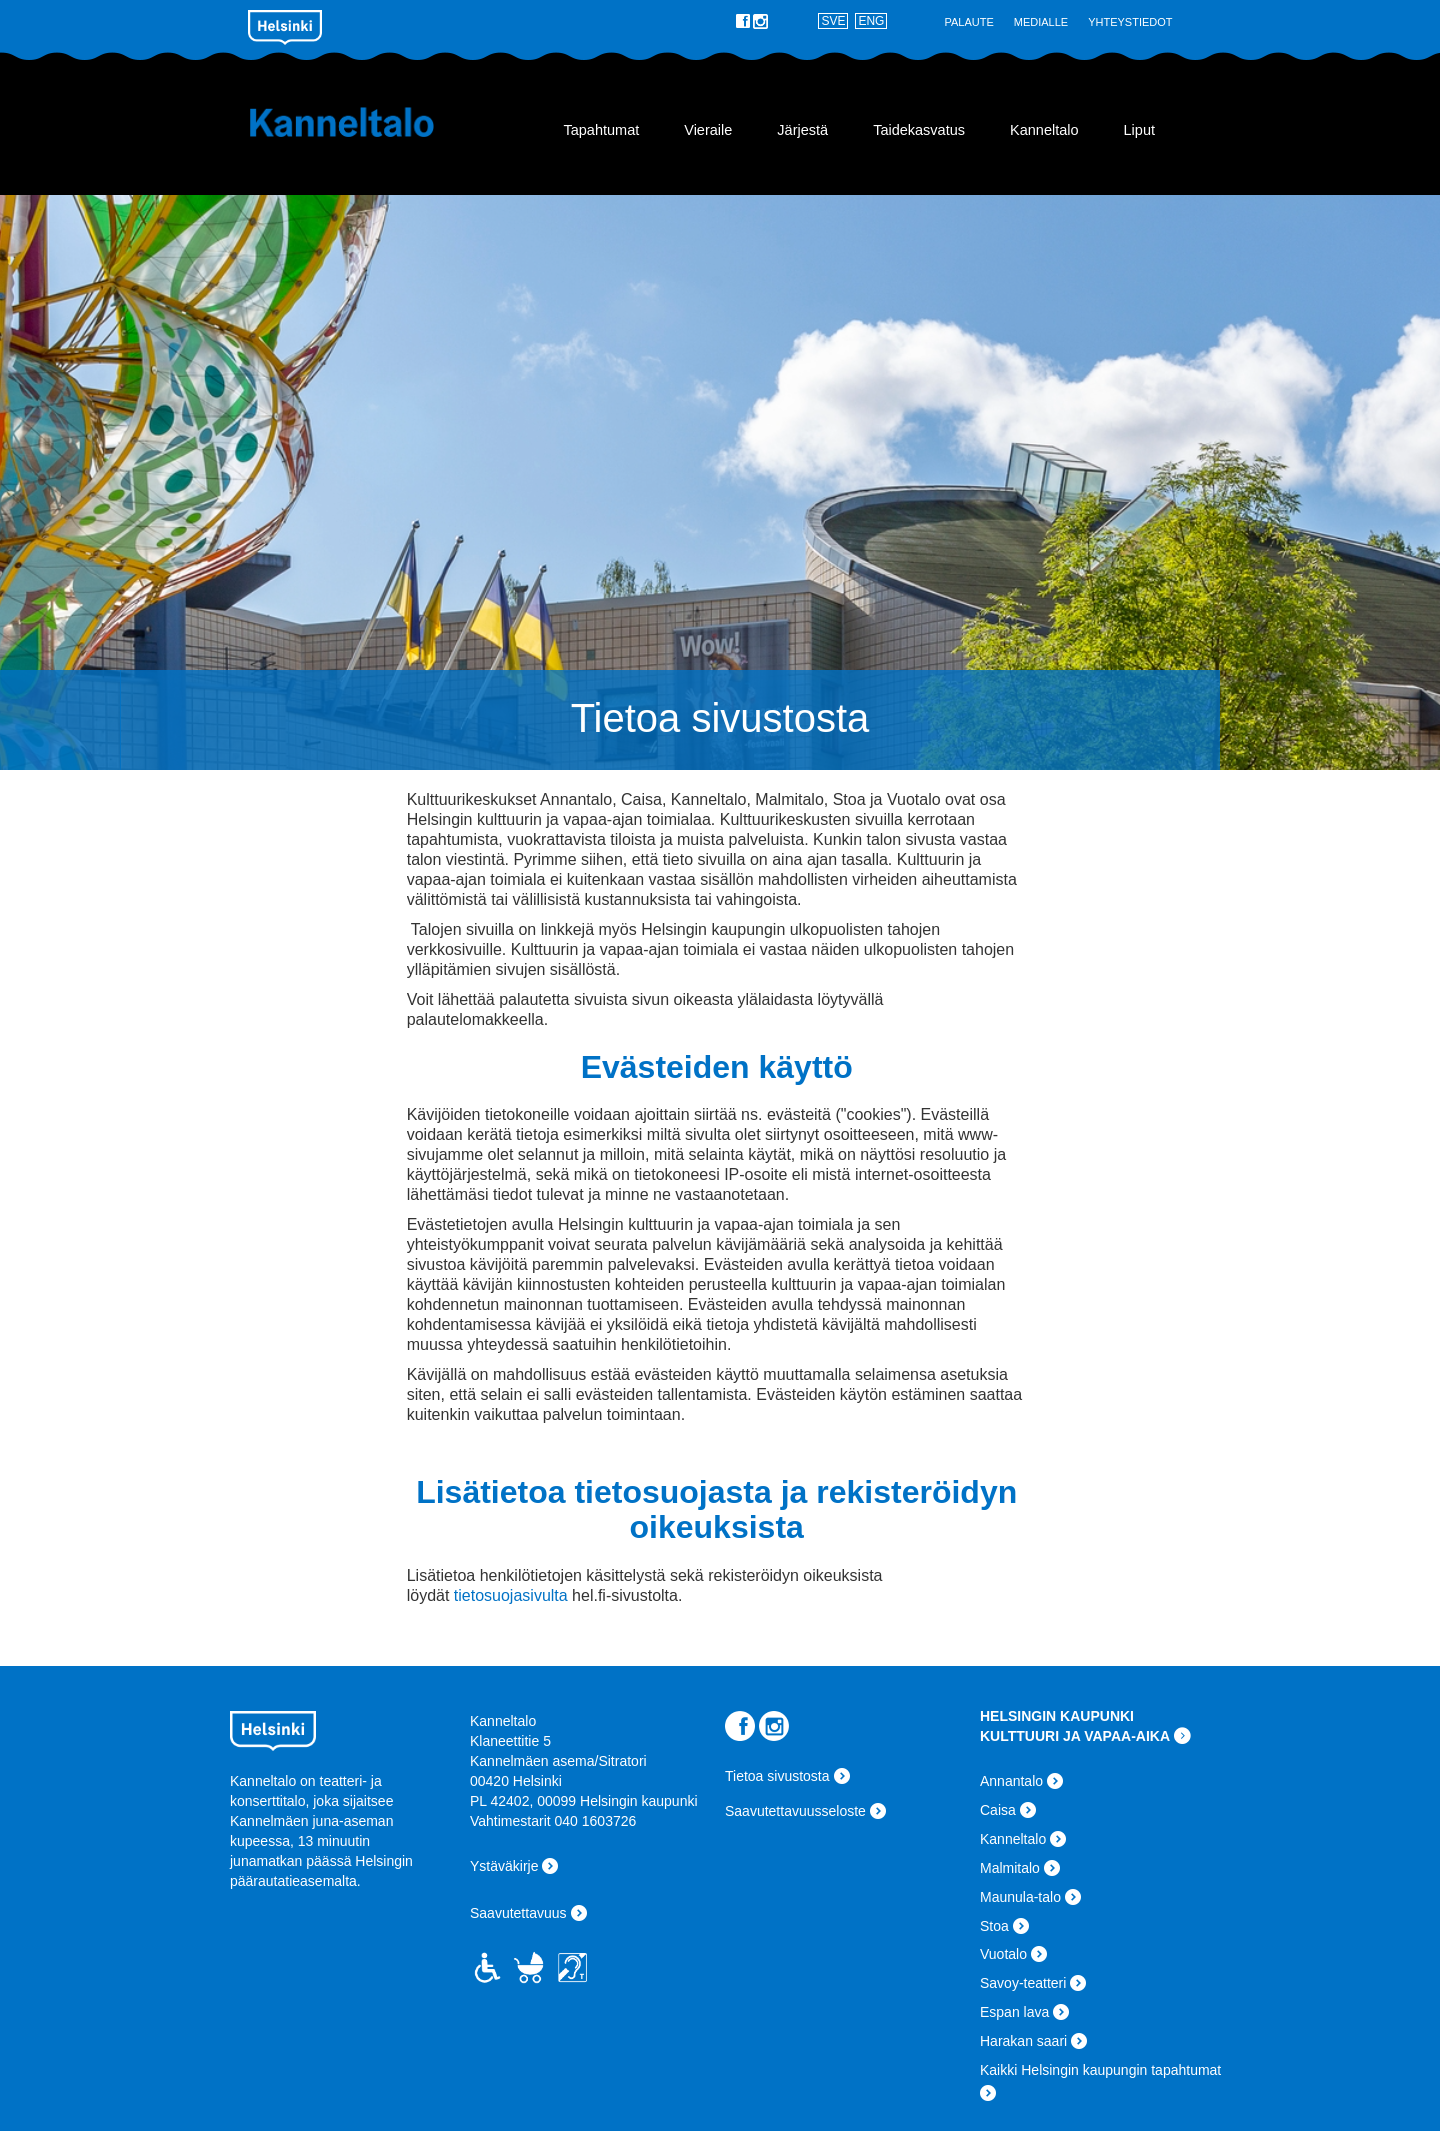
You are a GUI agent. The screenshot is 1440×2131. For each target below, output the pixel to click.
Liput (1139, 130)
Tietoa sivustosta (777, 1776)
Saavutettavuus (518, 1913)
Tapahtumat (601, 130)
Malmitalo (1010, 1868)
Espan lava (1014, 2012)
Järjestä (802, 130)
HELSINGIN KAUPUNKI (1057, 1716)
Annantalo (1011, 1781)
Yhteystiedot (1130, 22)
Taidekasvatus (919, 130)
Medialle (1041, 22)
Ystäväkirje (504, 1866)
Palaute (968, 22)
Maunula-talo (1020, 1897)
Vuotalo (1003, 1954)
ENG (871, 21)
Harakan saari (1023, 2041)
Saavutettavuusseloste (795, 1811)
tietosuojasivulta (511, 1595)
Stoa (994, 1926)
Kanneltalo (367, 122)
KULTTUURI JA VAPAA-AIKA (1075, 1736)
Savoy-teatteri (1023, 1983)
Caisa (998, 1810)
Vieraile (708, 130)
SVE (833, 21)
